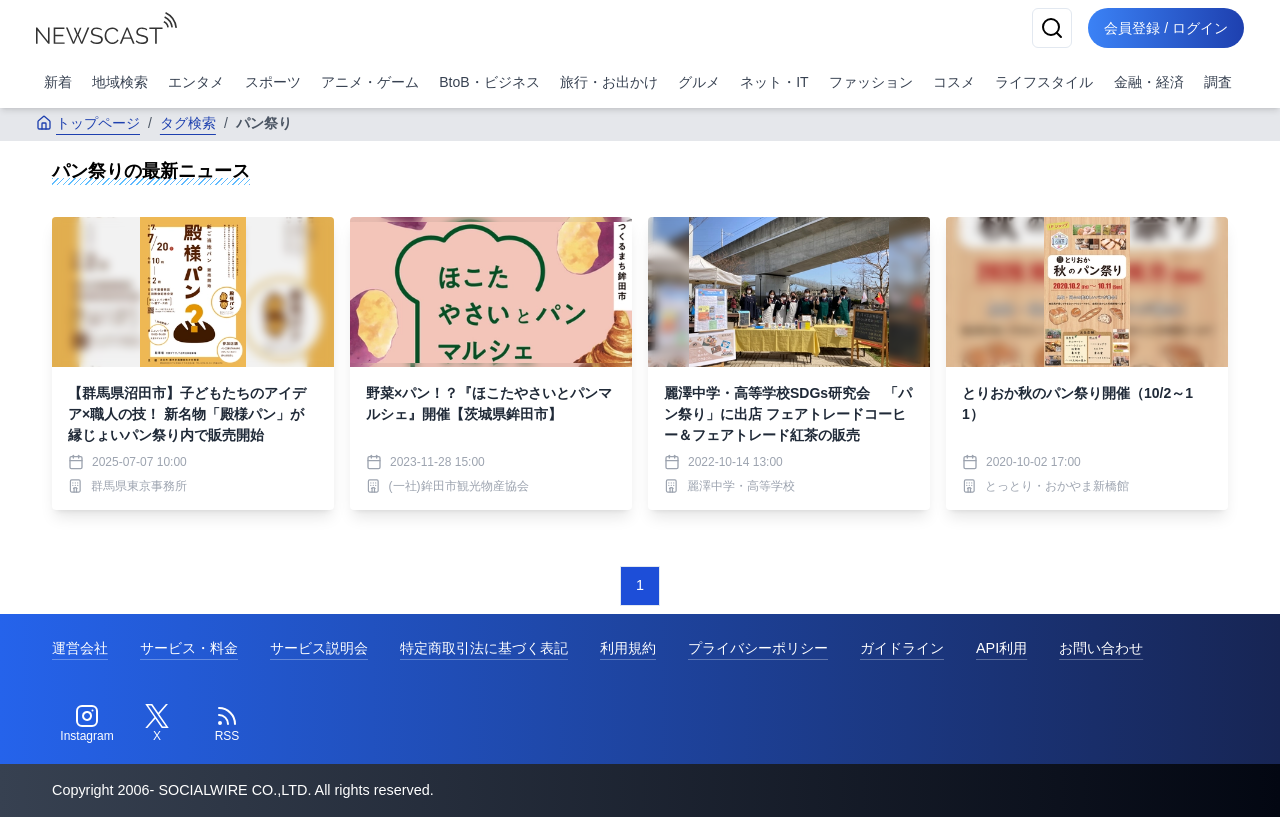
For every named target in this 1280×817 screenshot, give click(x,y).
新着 (58, 82)
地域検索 (120, 82)
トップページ (88, 123)
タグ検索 (188, 123)
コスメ (954, 82)
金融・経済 (1149, 82)
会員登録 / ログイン (1166, 28)
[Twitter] (157, 724)
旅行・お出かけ (609, 82)
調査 (1218, 82)
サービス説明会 (319, 648)
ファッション (871, 82)
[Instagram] (87, 724)
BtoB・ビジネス (489, 82)
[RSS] (227, 724)
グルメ (699, 82)
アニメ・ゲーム (370, 82)
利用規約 (628, 648)
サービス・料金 (189, 648)
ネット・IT (774, 82)
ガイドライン (902, 648)
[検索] (1052, 28)
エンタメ (196, 82)
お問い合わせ (1101, 648)
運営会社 (80, 648)
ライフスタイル (1044, 82)
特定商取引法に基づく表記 (484, 648)
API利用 (1001, 648)
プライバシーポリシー (758, 648)
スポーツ (273, 82)
